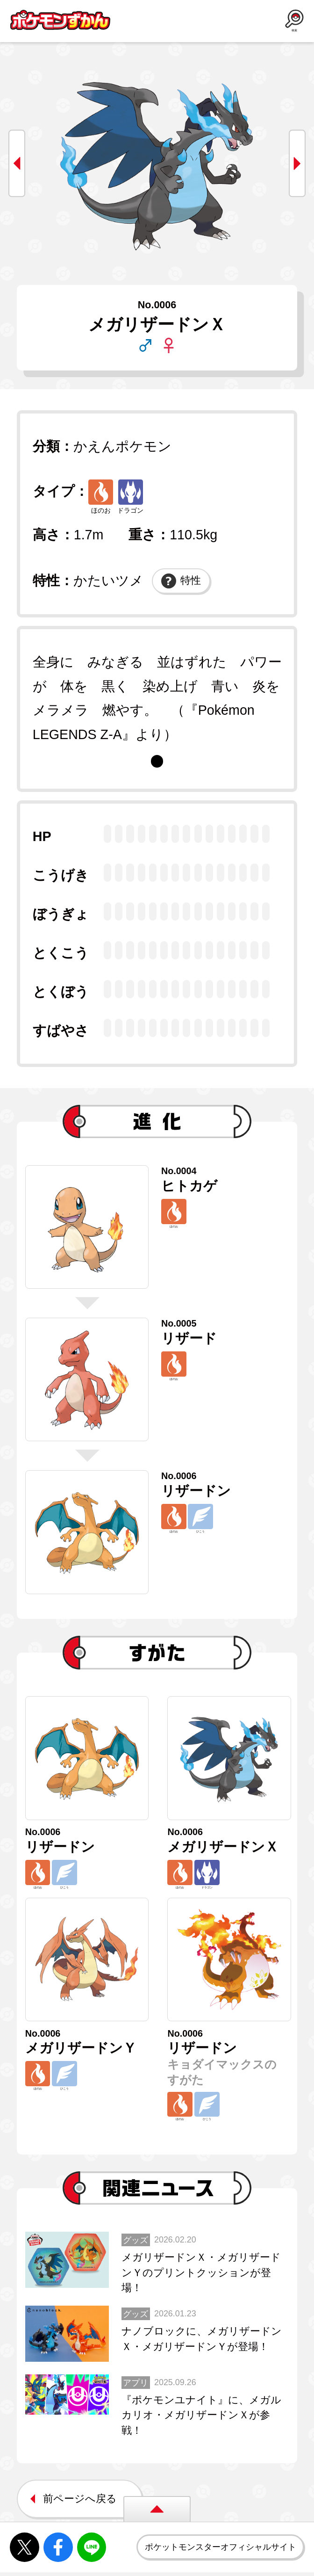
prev (16, 163)
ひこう (203, 1521)
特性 (181, 580)
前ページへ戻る (80, 2512)
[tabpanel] (157, 698)
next (297, 163)
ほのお (101, 496)
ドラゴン (130, 496)
